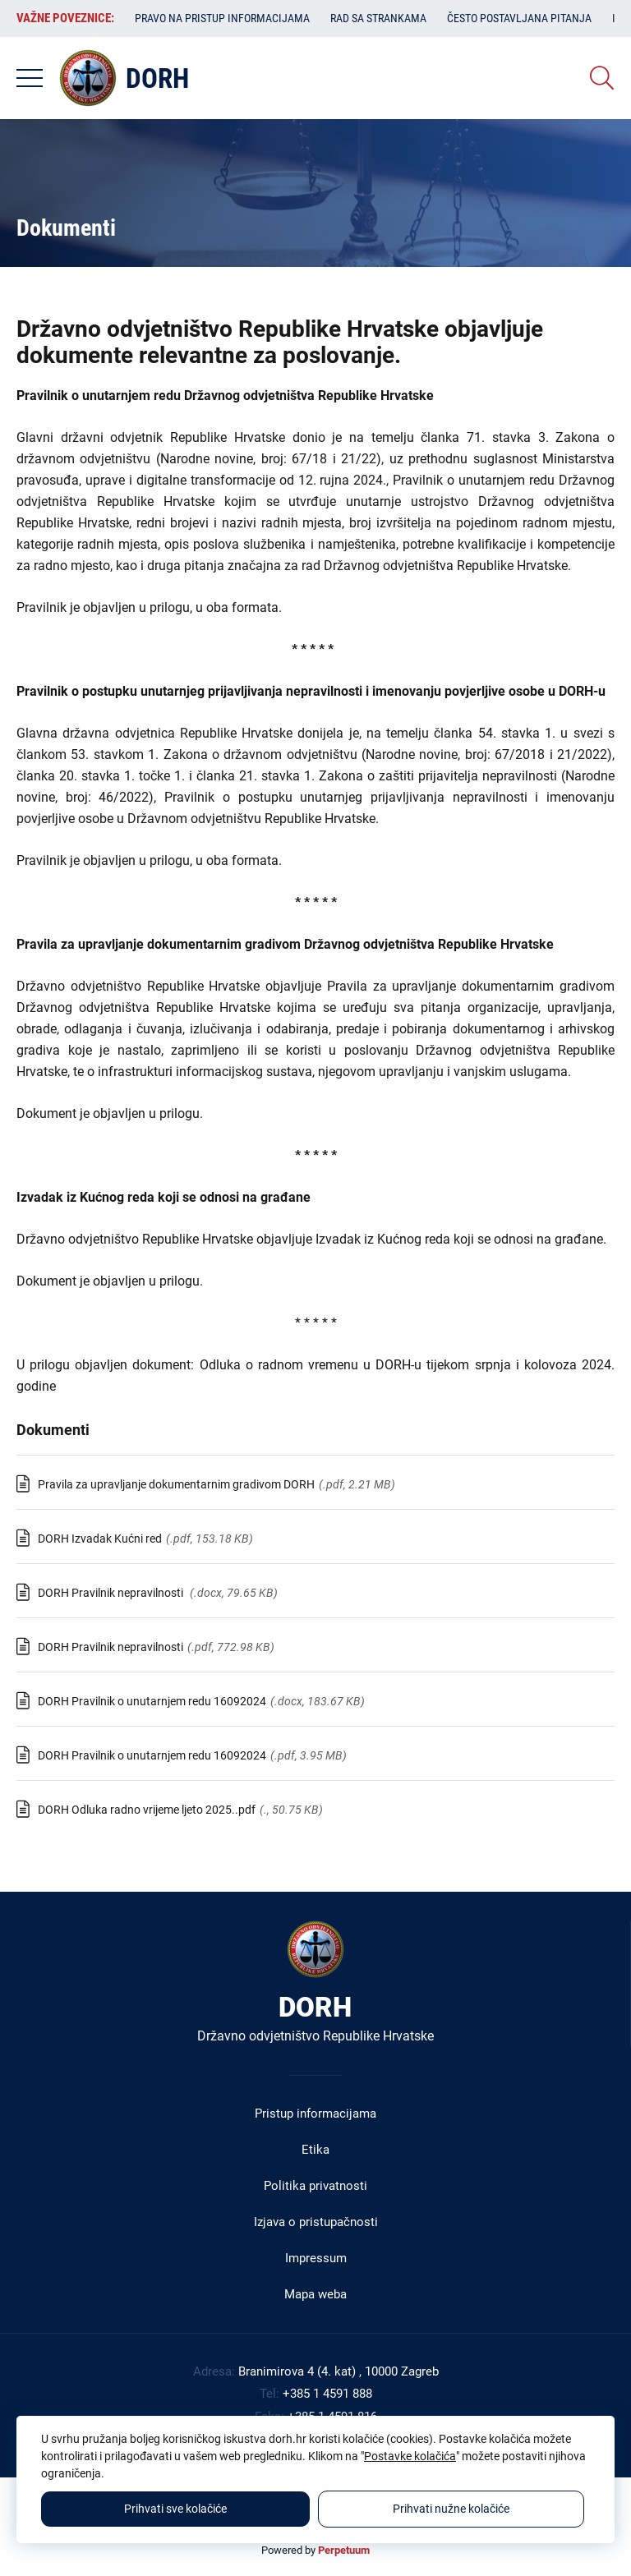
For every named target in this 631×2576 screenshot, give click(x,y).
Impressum (316, 2258)
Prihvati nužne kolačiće (451, 2508)
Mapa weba (315, 2294)
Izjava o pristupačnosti (316, 2222)
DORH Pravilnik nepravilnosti (112, 1592)
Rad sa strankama (378, 18)
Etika (315, 2149)
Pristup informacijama (315, 2113)
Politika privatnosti (315, 2185)
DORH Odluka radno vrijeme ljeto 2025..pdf (147, 1809)
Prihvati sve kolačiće (175, 2508)
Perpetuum (344, 2550)
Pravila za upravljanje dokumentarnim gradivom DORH (176, 1484)
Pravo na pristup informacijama (222, 18)
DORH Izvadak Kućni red (100, 1538)
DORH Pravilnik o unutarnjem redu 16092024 (152, 1701)
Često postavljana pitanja (519, 18)
